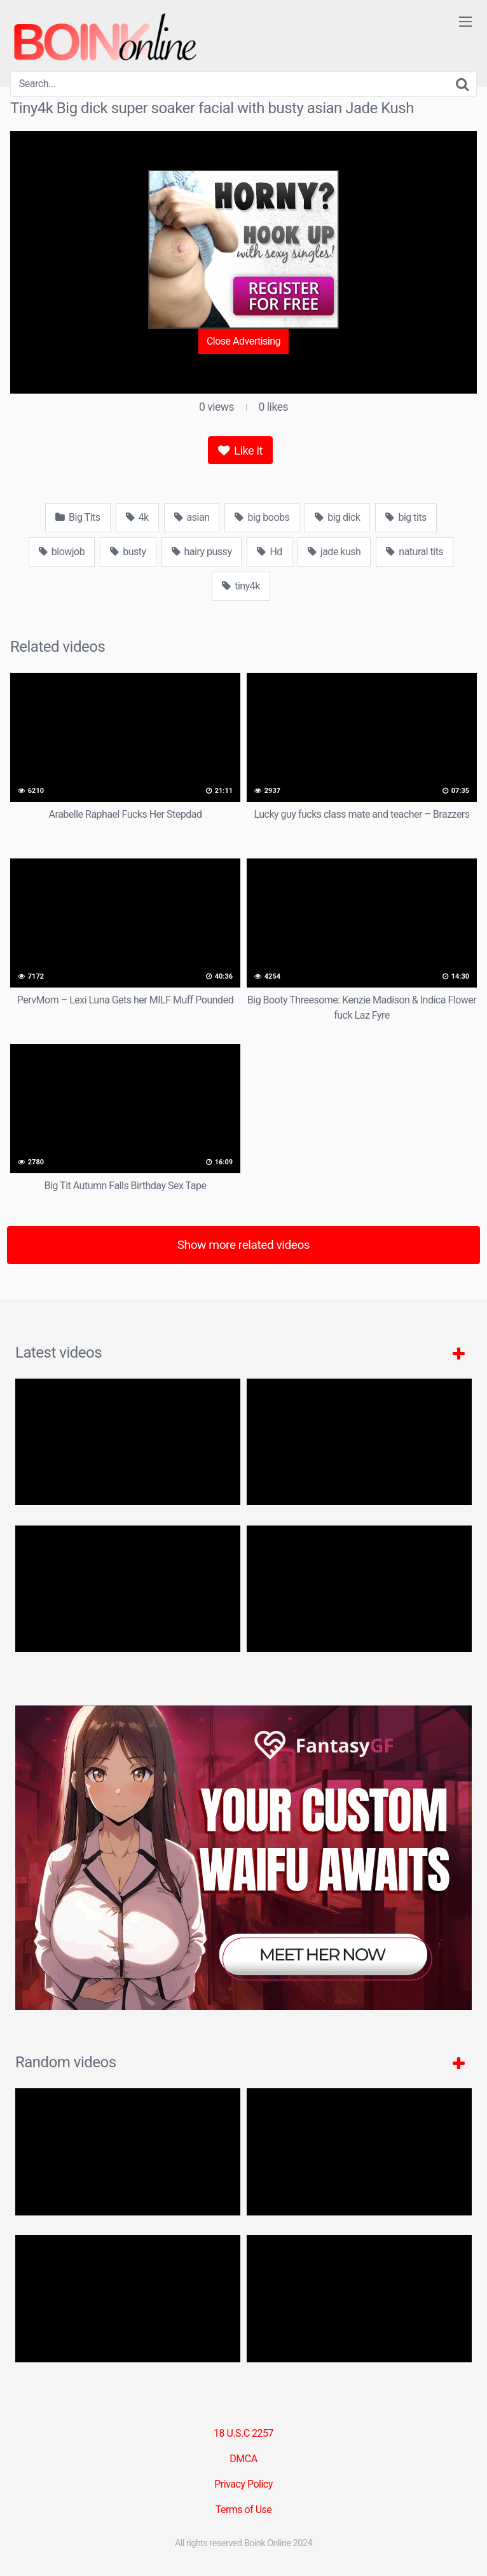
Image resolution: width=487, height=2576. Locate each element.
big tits (405, 517)
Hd (269, 552)
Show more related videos (243, 1244)
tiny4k (241, 586)
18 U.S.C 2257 (243, 2433)
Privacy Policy (243, 2484)
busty (128, 552)
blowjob (62, 552)
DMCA (243, 2459)
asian (192, 517)
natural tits (414, 552)
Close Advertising (243, 341)
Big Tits (77, 517)
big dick (337, 517)
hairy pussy (202, 552)
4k (137, 517)
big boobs (262, 517)
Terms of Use (244, 2510)
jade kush (334, 552)
